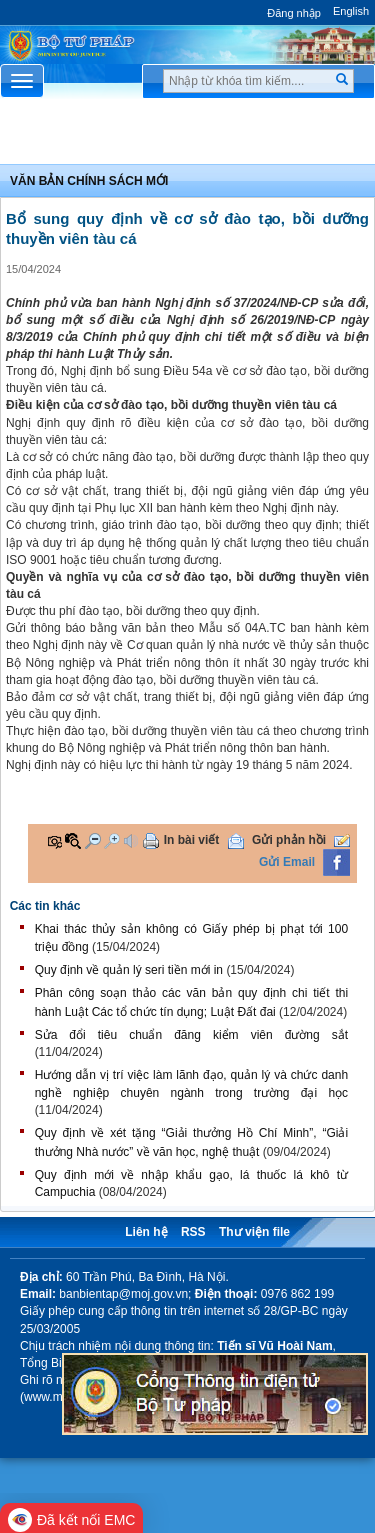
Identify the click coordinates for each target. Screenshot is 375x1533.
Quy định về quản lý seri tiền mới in (129, 970)
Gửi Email (287, 862)
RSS (193, 1232)
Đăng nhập (294, 13)
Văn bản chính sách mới (89, 181)
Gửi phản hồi (289, 840)
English (351, 11)
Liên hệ (146, 1232)
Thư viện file (254, 1232)
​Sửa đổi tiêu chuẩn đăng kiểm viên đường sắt (191, 1035)
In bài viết (192, 840)
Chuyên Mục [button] (187, 136)
